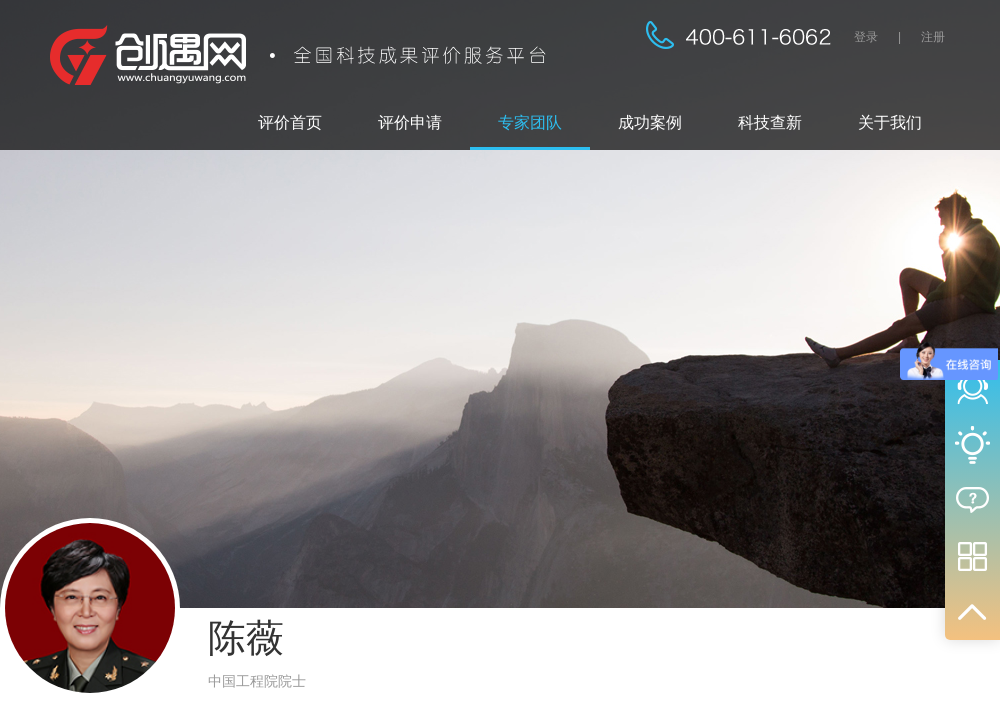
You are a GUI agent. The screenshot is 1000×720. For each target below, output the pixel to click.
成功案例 (650, 122)
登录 (866, 37)
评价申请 (410, 122)
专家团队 (530, 122)
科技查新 (770, 122)
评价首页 (290, 122)
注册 (933, 37)
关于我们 (890, 122)
